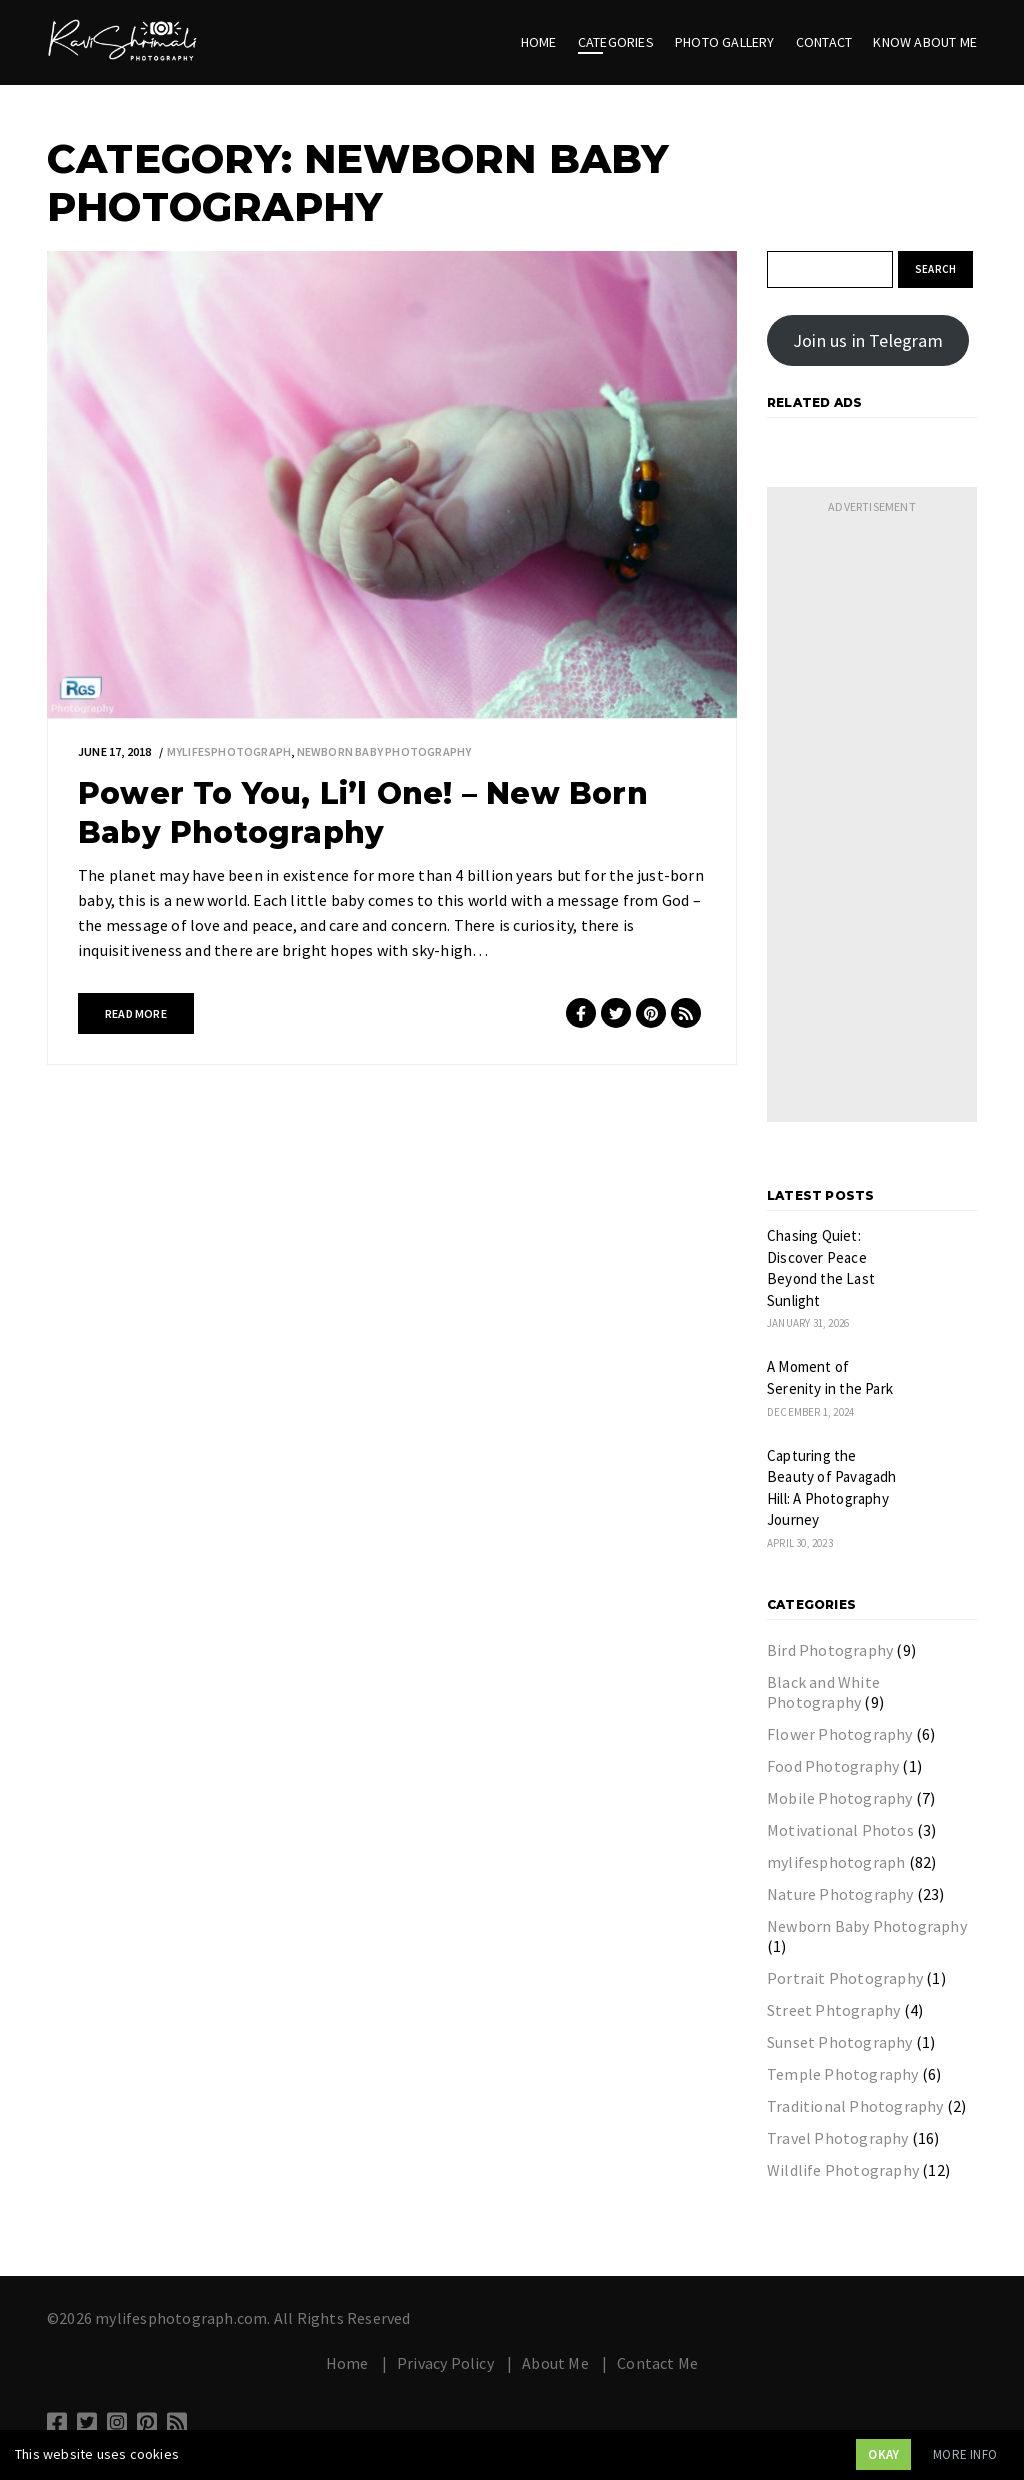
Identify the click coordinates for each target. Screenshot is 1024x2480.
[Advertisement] (872, 822)
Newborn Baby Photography (384, 751)
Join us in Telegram (868, 340)
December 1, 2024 (810, 1412)
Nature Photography (840, 1894)
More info (965, 2454)
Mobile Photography (840, 1798)
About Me (555, 2363)
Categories (616, 42)
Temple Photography (843, 2074)
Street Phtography (833, 2010)
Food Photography (833, 1766)
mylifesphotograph (229, 751)
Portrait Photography (845, 1978)
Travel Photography (838, 2138)
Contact (824, 42)
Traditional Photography (855, 2106)
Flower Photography (840, 1734)
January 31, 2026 (808, 1323)
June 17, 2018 (115, 751)
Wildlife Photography (843, 2170)
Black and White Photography (823, 1692)
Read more (136, 1013)
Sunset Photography (840, 2042)
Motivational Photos (840, 1830)
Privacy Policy (445, 2363)
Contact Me (657, 2363)
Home (539, 42)
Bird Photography (830, 1650)
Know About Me (925, 42)
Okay (883, 2454)
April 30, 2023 (800, 1543)
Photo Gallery (725, 42)
